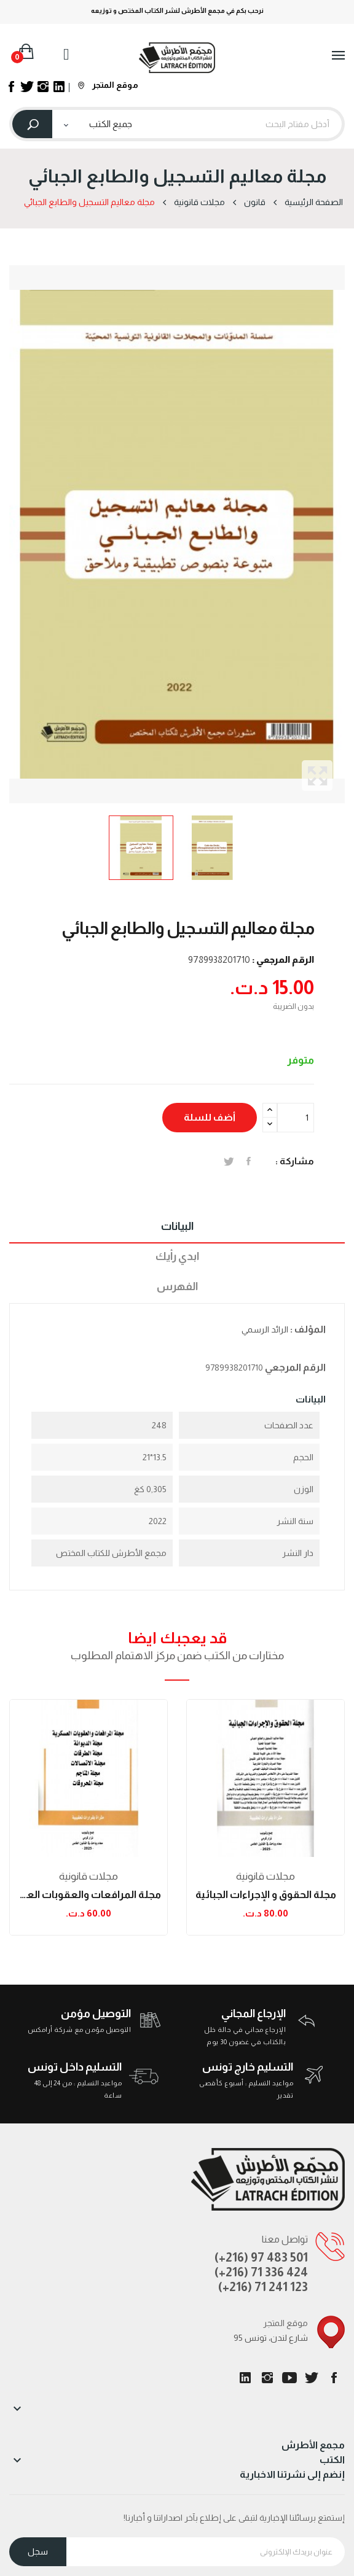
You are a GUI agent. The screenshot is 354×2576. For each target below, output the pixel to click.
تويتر (312, 2378)
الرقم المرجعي (295, 1367)
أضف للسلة (209, 1117)
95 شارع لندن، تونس (271, 2338)
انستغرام (267, 2378)
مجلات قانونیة (88, 1876)
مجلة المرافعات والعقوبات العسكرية (88, 1895)
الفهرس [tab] (177, 1286)
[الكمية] (295, 1117)
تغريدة (229, 1161)
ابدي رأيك (177, 1256)
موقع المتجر (108, 85)
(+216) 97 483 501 (261, 2257)
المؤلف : (308, 1329)
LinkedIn (245, 2378)
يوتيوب (289, 2378)
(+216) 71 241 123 (263, 2287)
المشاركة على (248, 1161)
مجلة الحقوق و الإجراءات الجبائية (265, 1895)
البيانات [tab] (177, 1226)
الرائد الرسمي (265, 1329)
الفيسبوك (334, 2378)
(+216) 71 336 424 (261, 2272)
